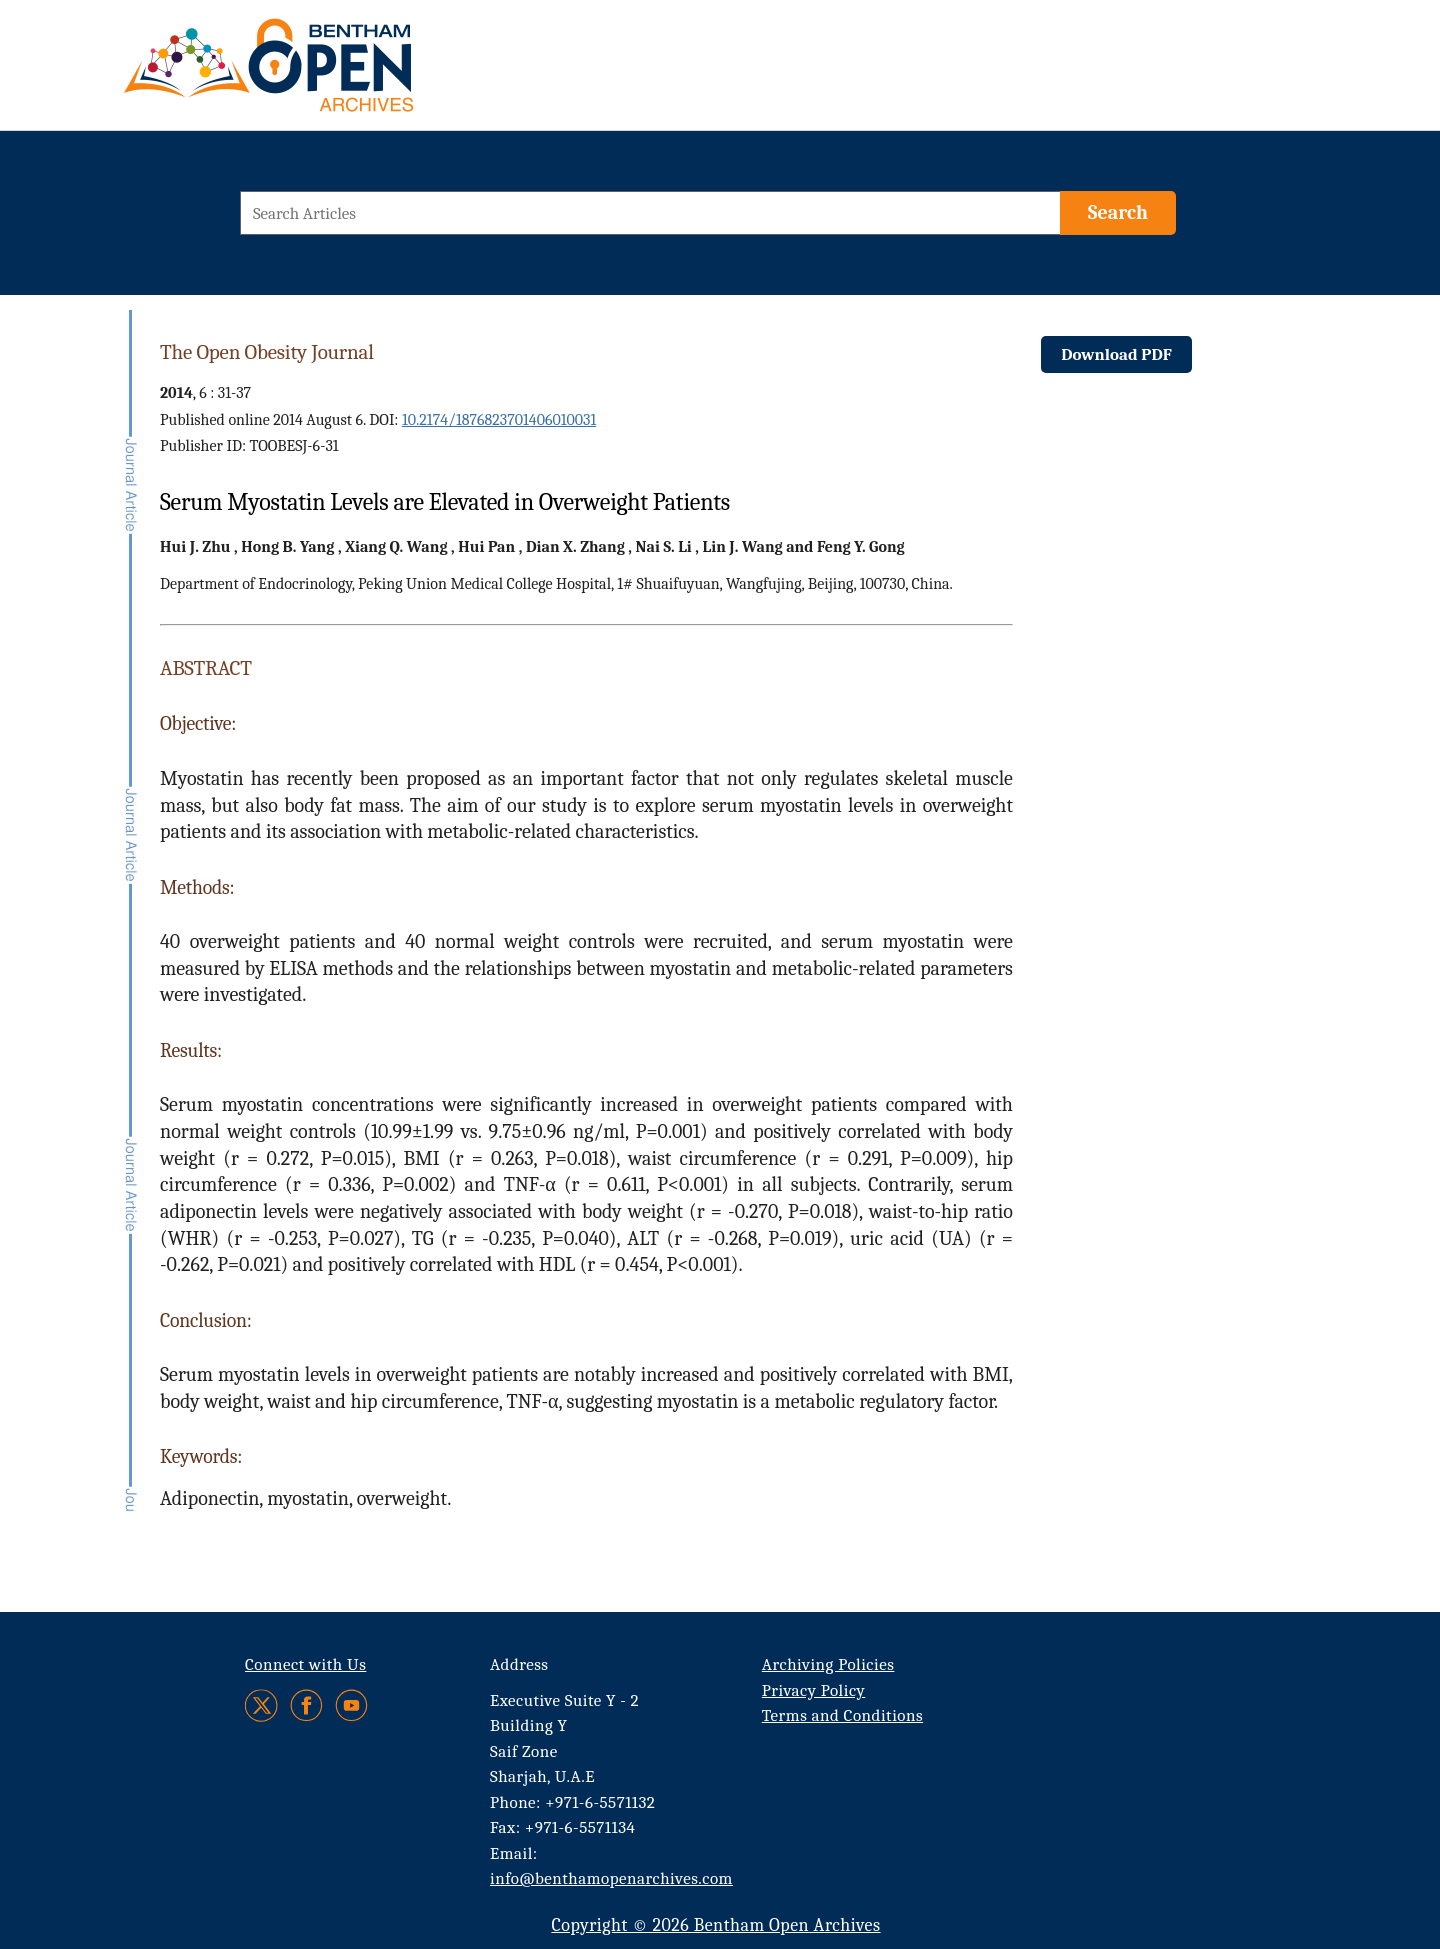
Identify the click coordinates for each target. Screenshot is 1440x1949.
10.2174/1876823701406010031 (499, 420)
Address (519, 1664)
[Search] (1118, 213)
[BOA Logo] (327, 73)
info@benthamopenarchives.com (611, 1878)
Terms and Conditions (842, 1715)
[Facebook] (306, 1705)
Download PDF (1116, 354)
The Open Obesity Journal (267, 352)
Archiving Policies (828, 1664)
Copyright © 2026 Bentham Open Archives (715, 1925)
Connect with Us (305, 1664)
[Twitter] (262, 1705)
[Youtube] (351, 1705)
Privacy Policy (813, 1690)
